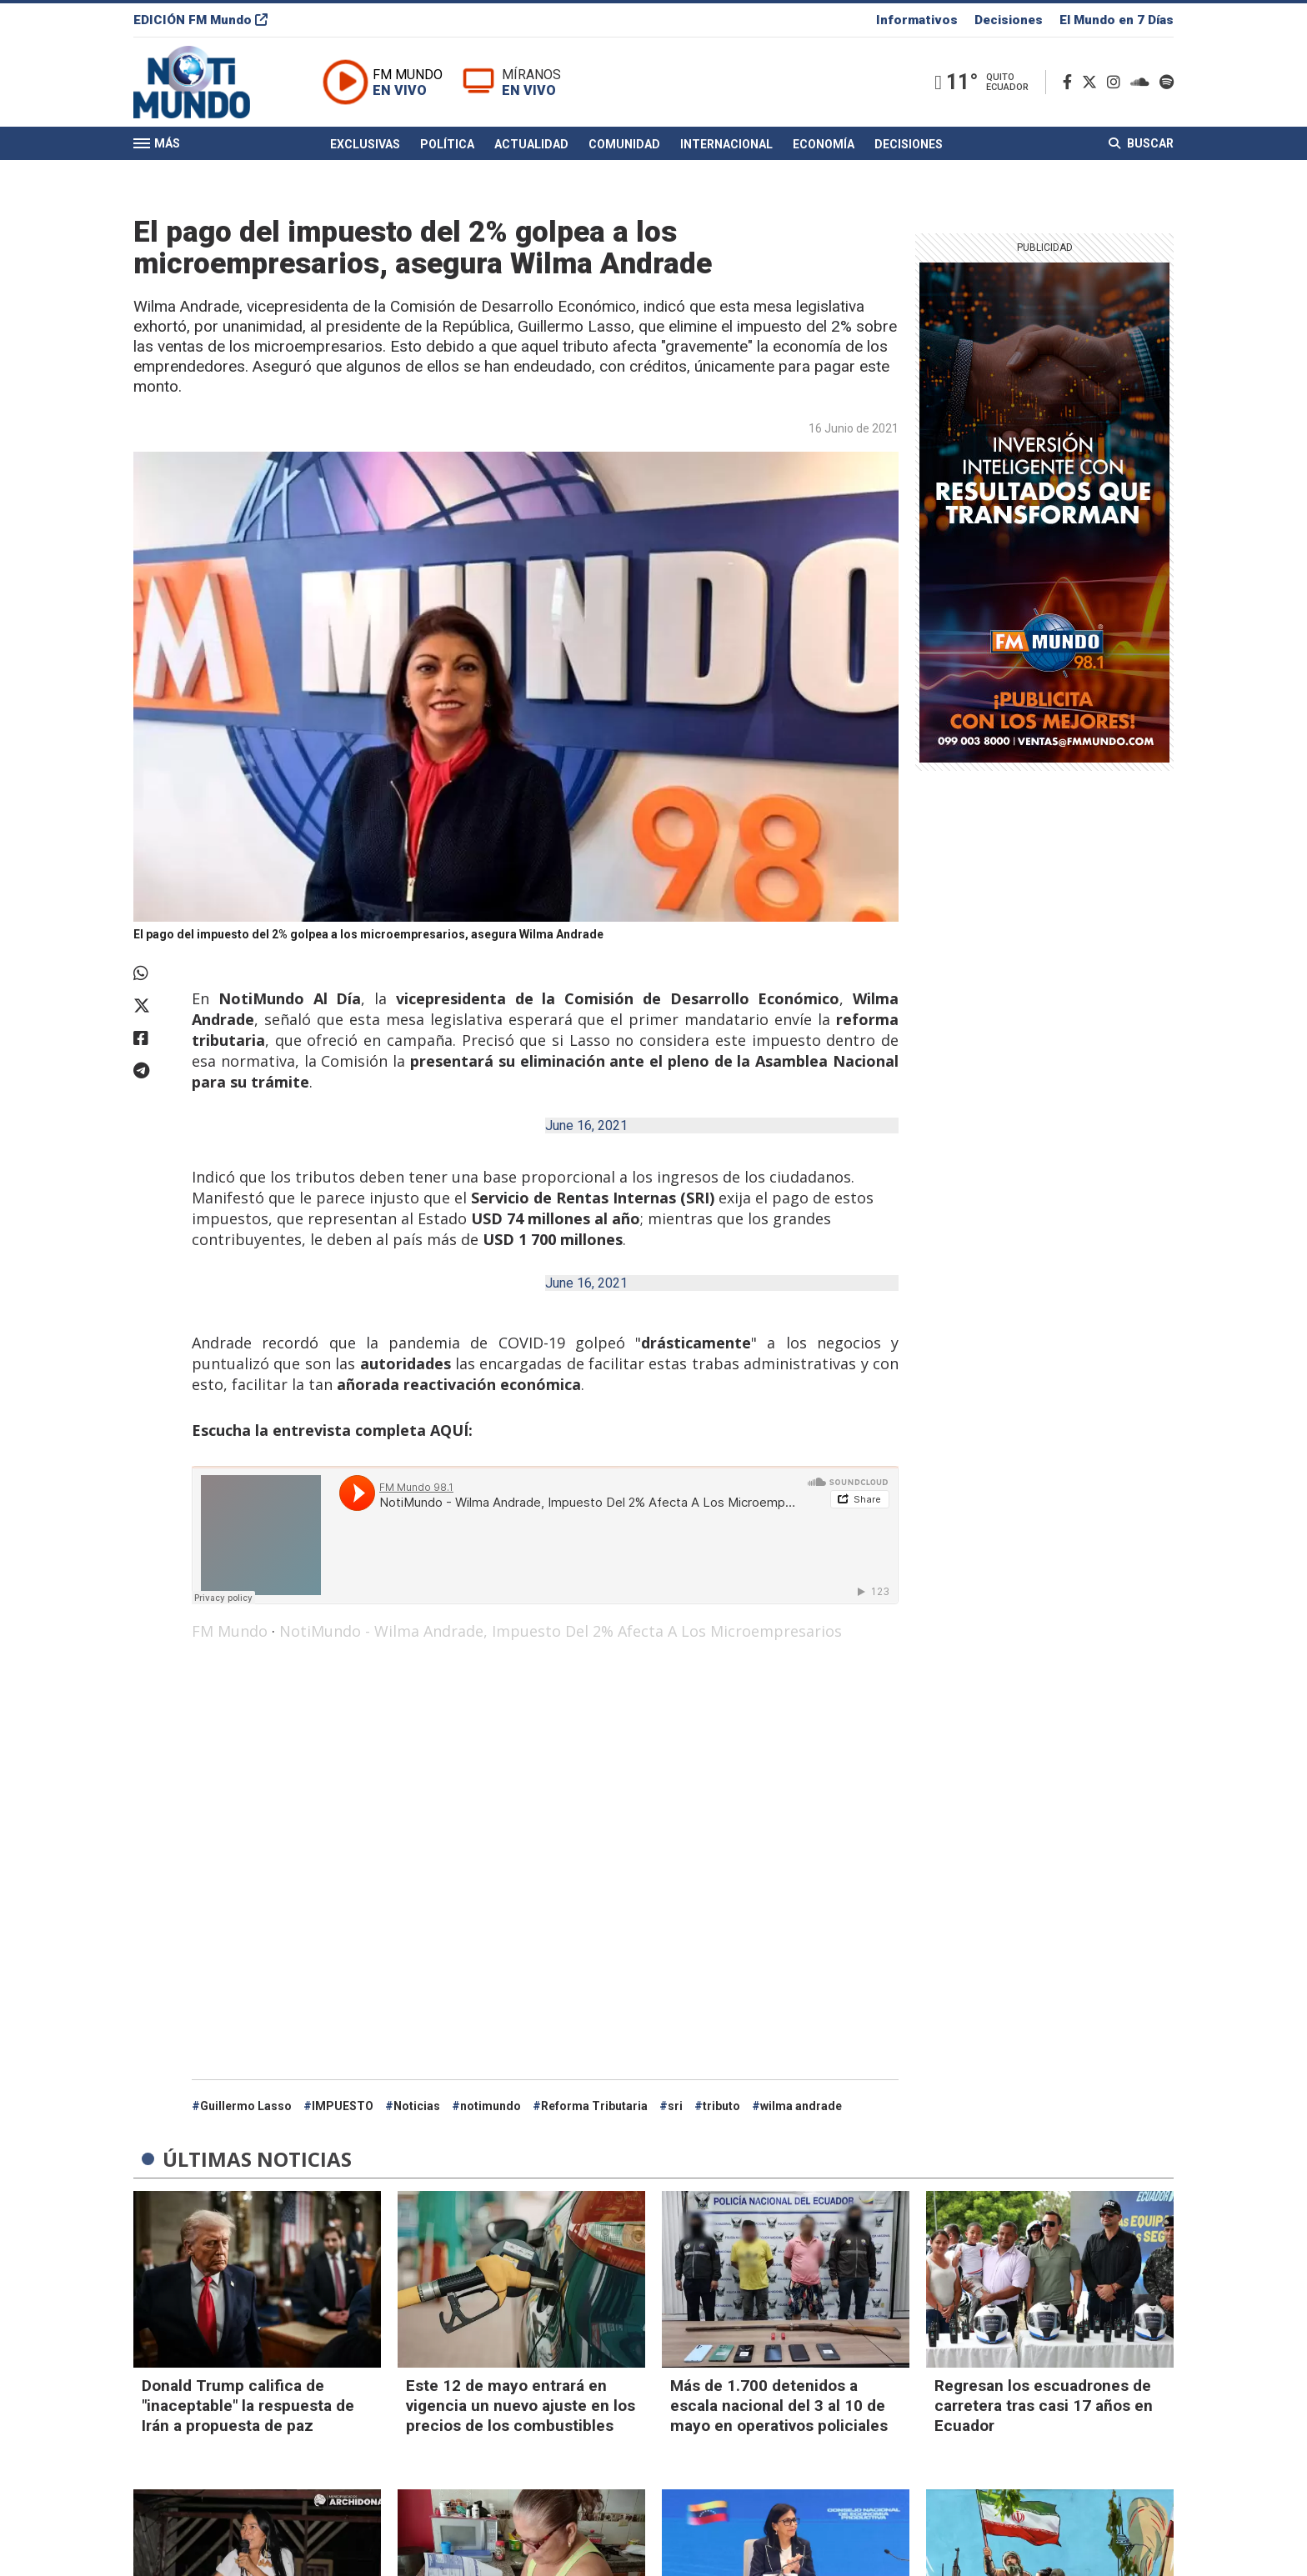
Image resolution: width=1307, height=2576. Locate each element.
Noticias (416, 2106)
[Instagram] (1117, 82)
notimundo (490, 2106)
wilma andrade (801, 2106)
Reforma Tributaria (594, 2106)
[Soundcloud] (1143, 82)
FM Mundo (230, 1631)
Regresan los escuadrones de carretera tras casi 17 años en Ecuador (1043, 2405)
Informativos (917, 20)
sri (675, 2106)
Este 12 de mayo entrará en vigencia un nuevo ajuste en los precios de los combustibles (520, 2405)
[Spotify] (1166, 82)
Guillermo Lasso (246, 2106)
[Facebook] (1071, 82)
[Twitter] (1093, 82)
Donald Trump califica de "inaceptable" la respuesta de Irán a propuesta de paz (248, 2405)
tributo (721, 2106)
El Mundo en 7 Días (1116, 20)
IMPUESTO (342, 2106)
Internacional (726, 144)
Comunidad (624, 144)
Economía (823, 144)
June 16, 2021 (586, 1125)
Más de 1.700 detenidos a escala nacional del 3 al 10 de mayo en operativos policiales (779, 2405)
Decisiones (1008, 20)
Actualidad (531, 144)
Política (447, 144)
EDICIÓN (200, 20)
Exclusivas (365, 144)
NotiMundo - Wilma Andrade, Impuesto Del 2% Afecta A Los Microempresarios (560, 1631)
